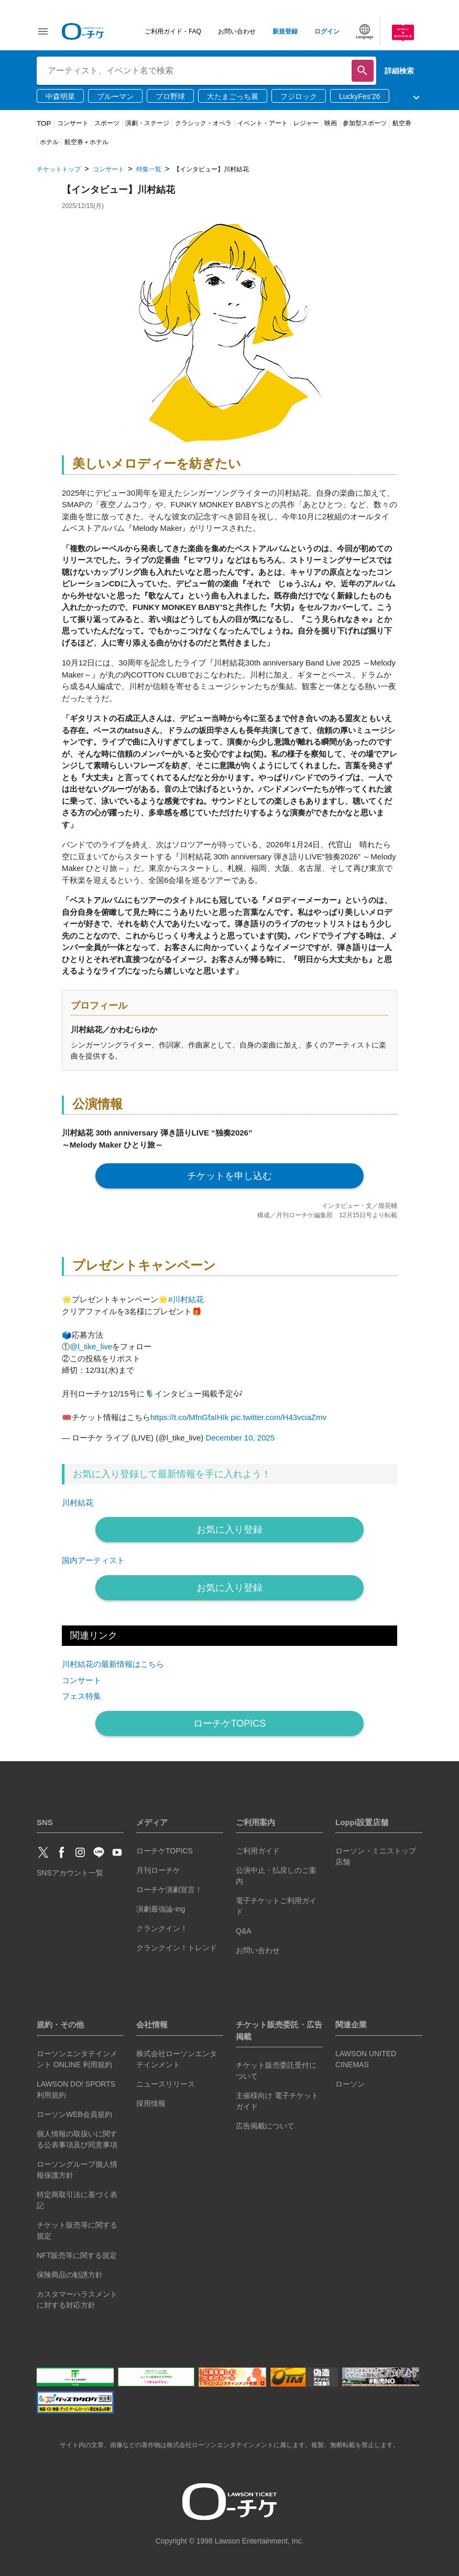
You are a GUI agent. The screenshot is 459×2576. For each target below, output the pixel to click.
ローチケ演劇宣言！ (169, 1889)
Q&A (244, 1931)
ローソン (350, 2084)
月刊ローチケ (158, 1870)
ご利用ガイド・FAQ (173, 31)
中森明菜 (60, 96)
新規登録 (285, 31)
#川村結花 (186, 1299)
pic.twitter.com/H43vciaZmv (278, 1417)
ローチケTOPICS (229, 1723)
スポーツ (106, 123)
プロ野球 (170, 96)
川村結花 (77, 1502)
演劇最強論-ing (160, 1909)
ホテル (49, 142)
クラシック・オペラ (203, 123)
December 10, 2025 (240, 1437)
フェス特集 (81, 1695)
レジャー (306, 123)
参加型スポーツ (365, 123)
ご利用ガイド (258, 1851)
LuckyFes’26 (359, 96)
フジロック (298, 96)
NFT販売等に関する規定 (77, 2255)
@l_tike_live (91, 1346)
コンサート (73, 123)
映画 (330, 123)
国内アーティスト (93, 1560)
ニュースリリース (165, 2084)
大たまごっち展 (232, 96)
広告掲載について (265, 2126)
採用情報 (151, 2103)
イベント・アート (262, 123)
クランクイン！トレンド (176, 1948)
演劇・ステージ (147, 123)
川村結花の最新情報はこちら (113, 1664)
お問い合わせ (237, 31)
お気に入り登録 (229, 1529)
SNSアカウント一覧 (70, 1873)
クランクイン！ (162, 1928)
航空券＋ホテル (86, 142)
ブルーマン (115, 96)
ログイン (327, 31)
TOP (44, 123)
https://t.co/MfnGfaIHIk (189, 1417)
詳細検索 (399, 71)
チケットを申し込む (229, 1176)
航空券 (401, 123)
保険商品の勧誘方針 (70, 2275)
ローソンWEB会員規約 (74, 2114)
